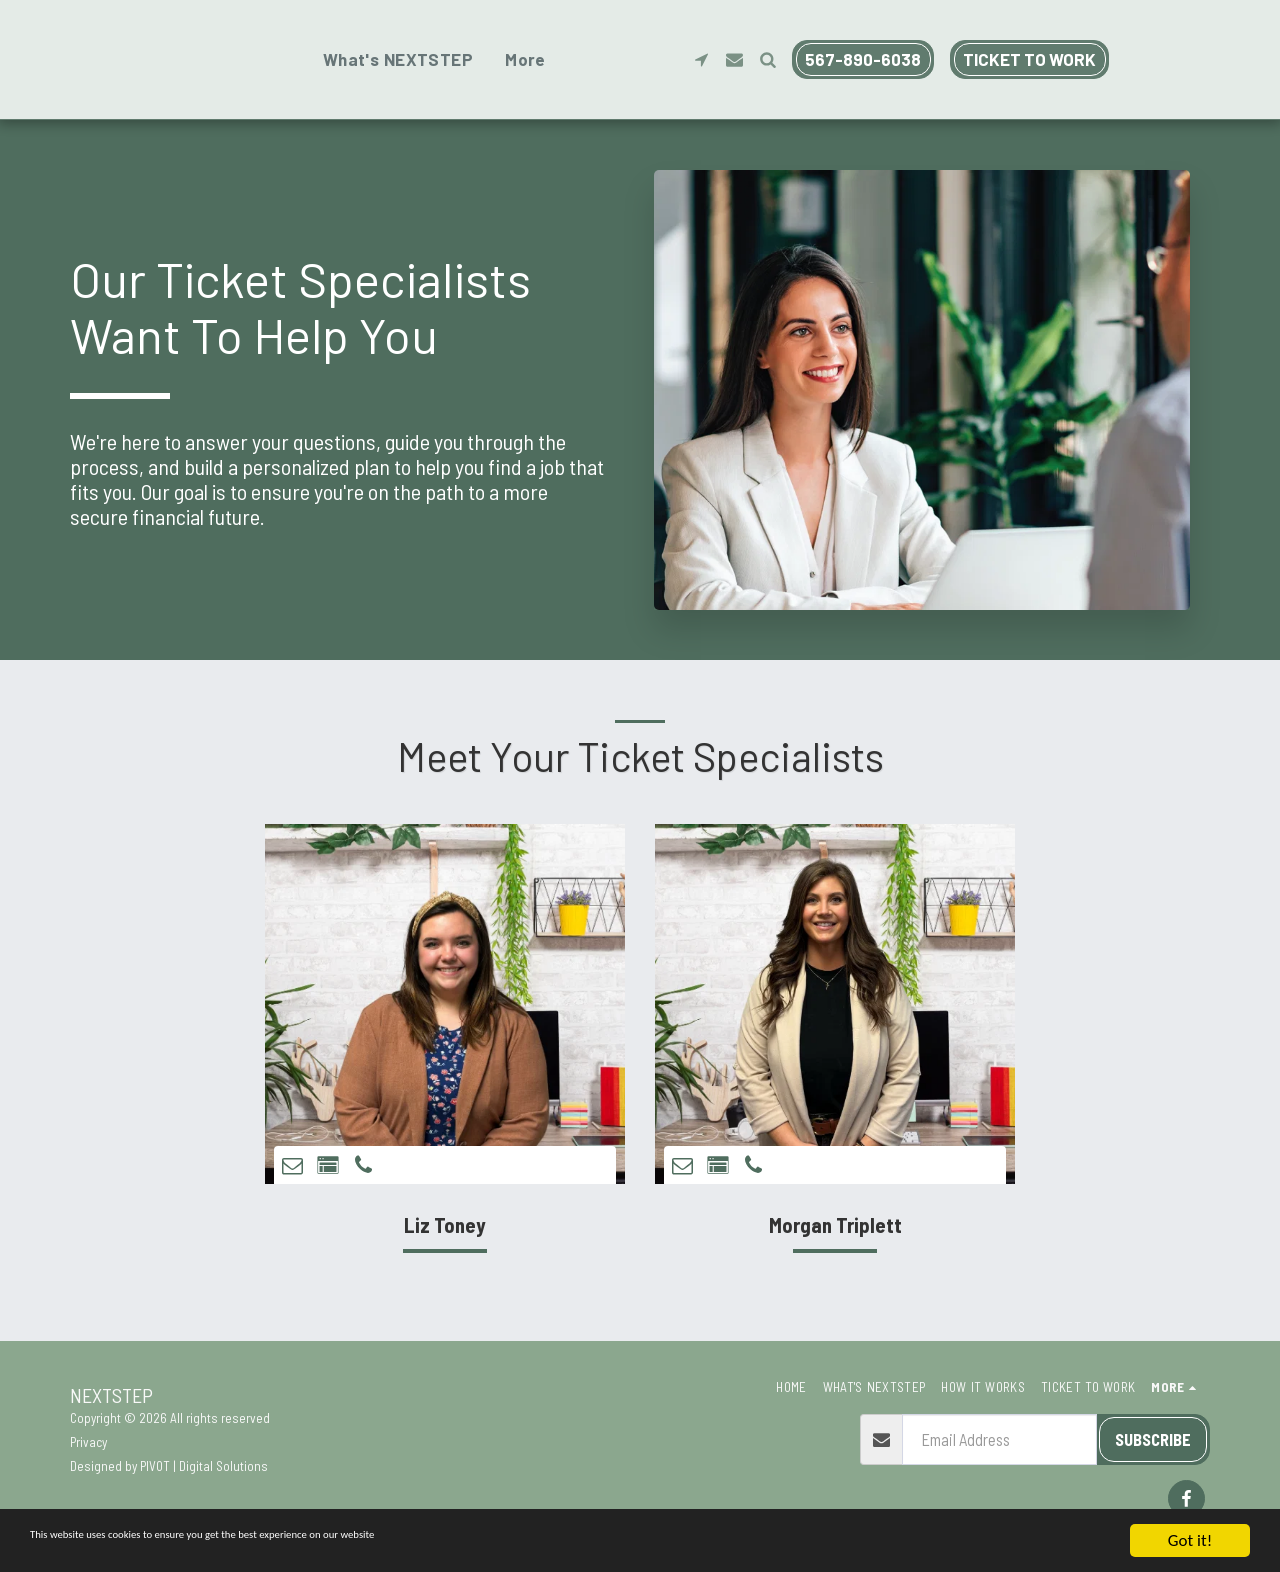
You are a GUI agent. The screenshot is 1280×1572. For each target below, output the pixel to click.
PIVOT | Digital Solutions (204, 1466)
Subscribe (1153, 1439)
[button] (1125, 59)
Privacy (88, 1442)
